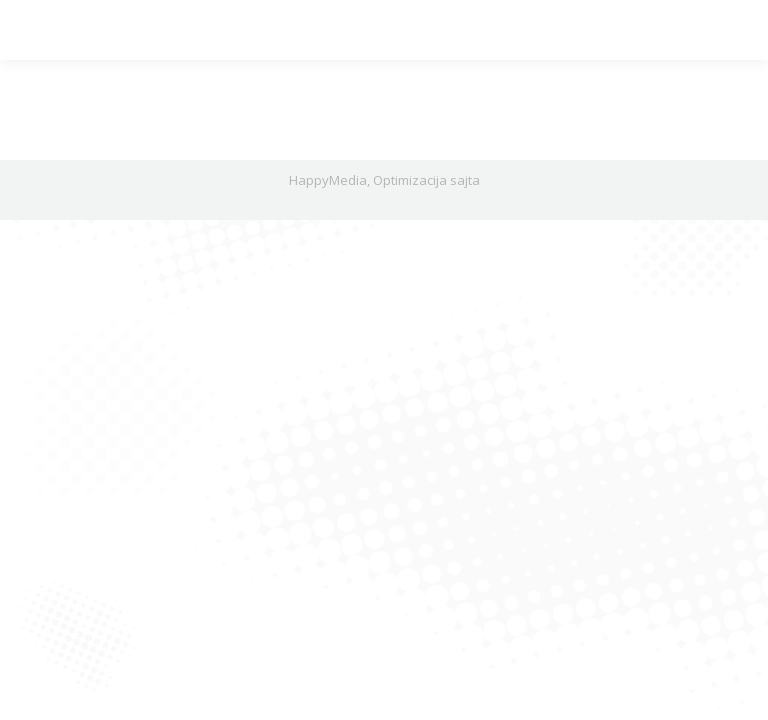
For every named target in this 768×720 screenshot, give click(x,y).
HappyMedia (328, 180)
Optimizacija (410, 180)
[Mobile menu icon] (32, 30)
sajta (465, 180)
